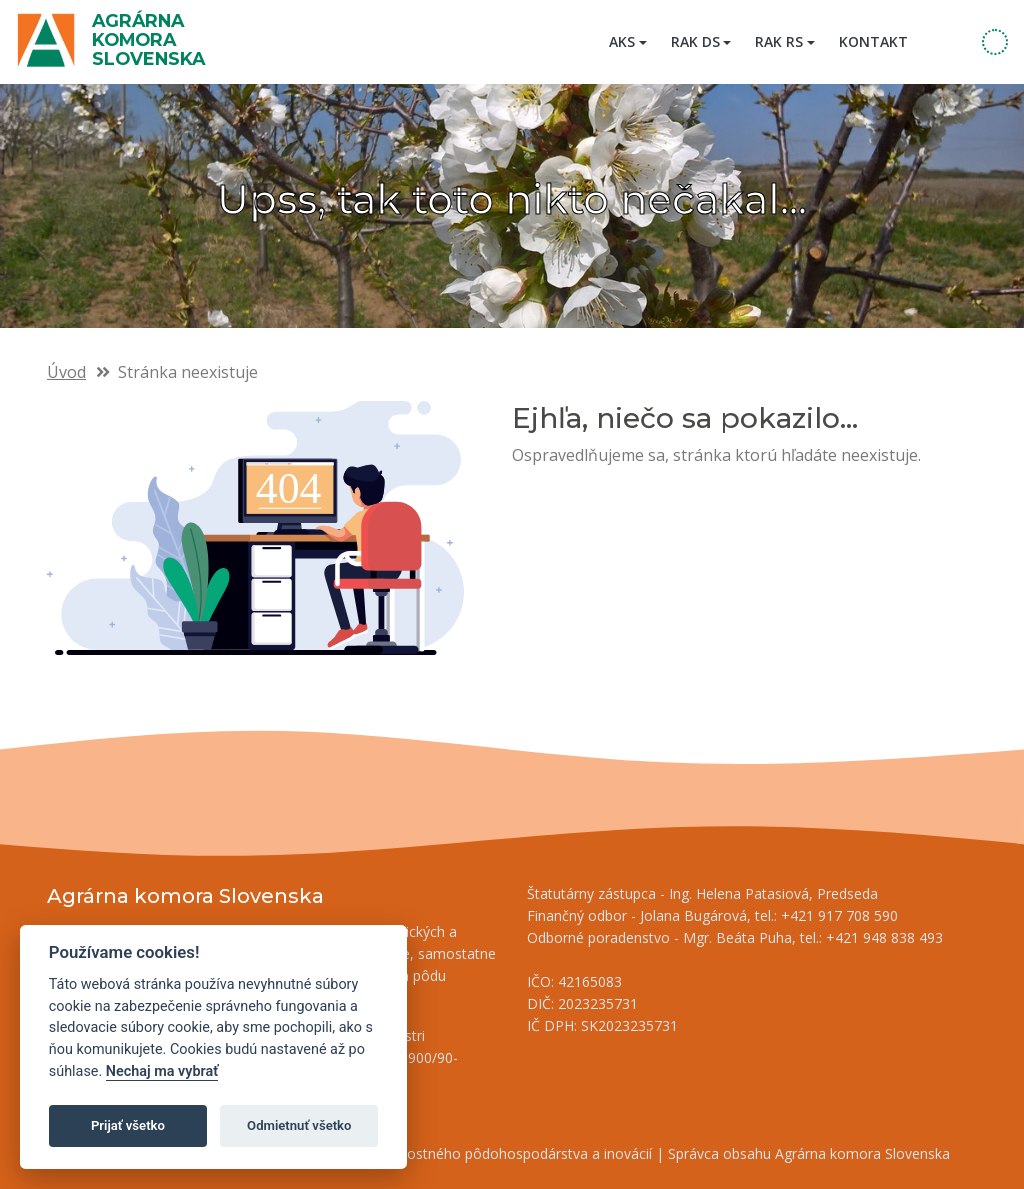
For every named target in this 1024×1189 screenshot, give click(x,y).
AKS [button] (622, 41)
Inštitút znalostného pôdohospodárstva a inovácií (492, 1153)
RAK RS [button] (779, 41)
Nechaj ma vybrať (162, 1071)
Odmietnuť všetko (299, 1125)
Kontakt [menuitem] (873, 41)
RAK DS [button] (695, 41)
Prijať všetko (128, 1125)
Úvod (66, 372)
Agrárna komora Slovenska (148, 39)
